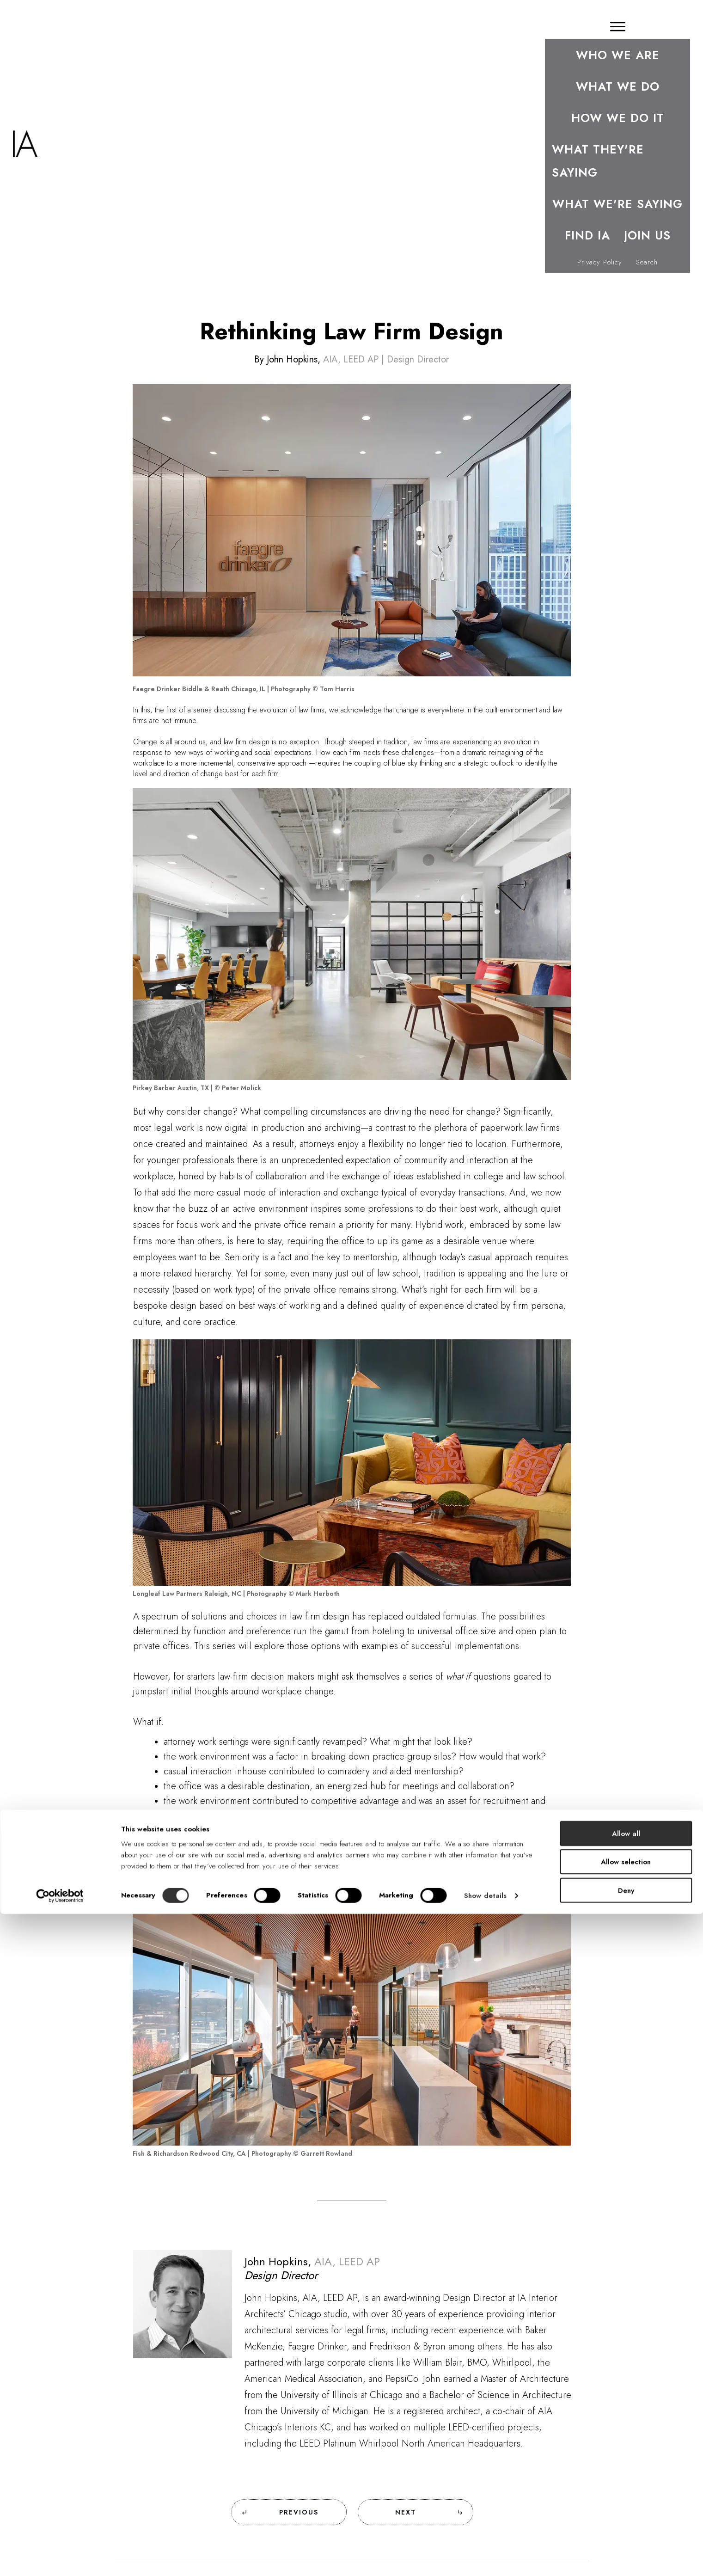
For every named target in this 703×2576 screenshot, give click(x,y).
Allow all (626, 2495)
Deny (626, 2552)
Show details (485, 2558)
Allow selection (626, 2524)
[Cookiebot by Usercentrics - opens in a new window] (59, 2558)
